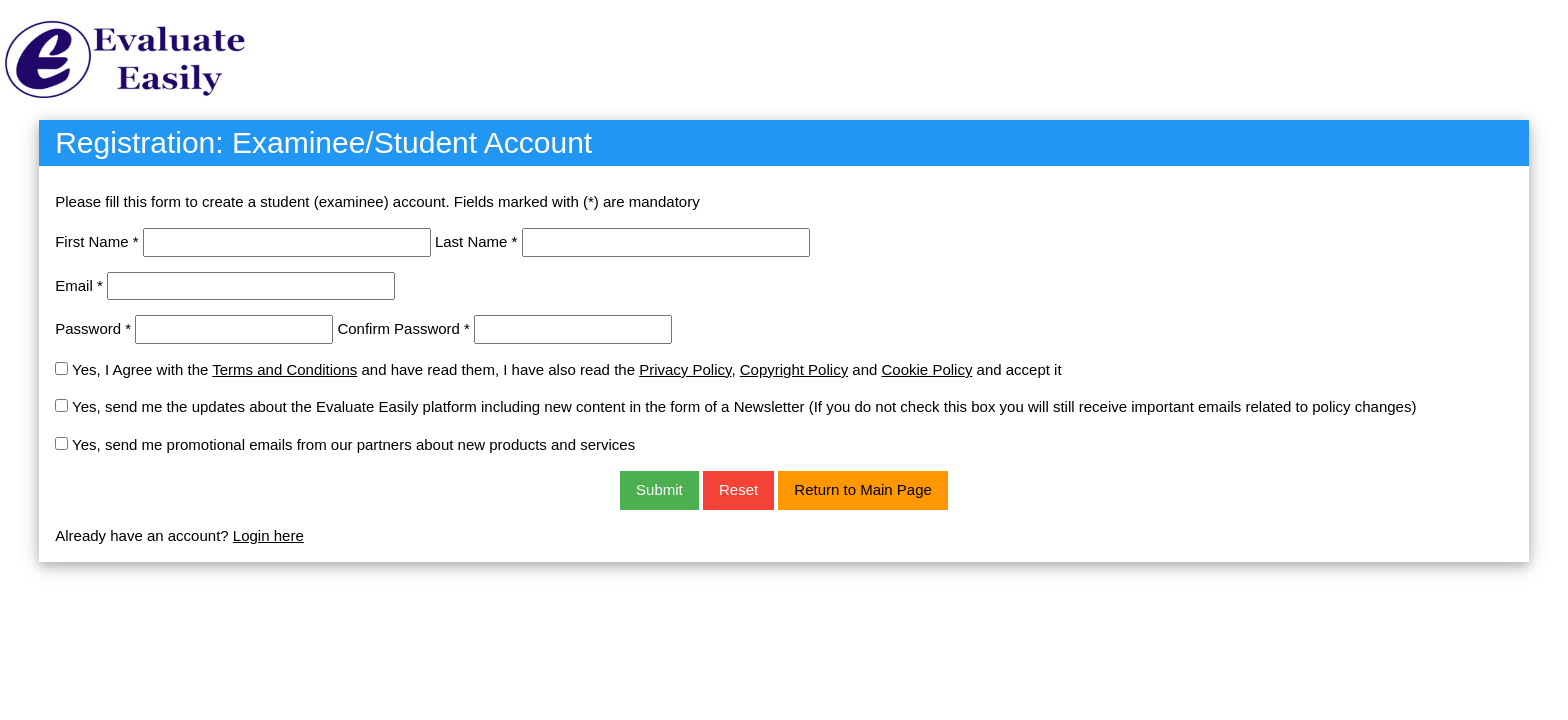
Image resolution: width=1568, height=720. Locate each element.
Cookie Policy (927, 369)
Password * (93, 328)
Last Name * (476, 241)
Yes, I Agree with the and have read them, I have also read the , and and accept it (567, 369)
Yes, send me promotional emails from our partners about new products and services (353, 444)
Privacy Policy (685, 369)
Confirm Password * (403, 328)
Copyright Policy (794, 369)
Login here (268, 535)
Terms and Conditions (284, 369)
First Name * (96, 241)
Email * (79, 285)
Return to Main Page (863, 489)
